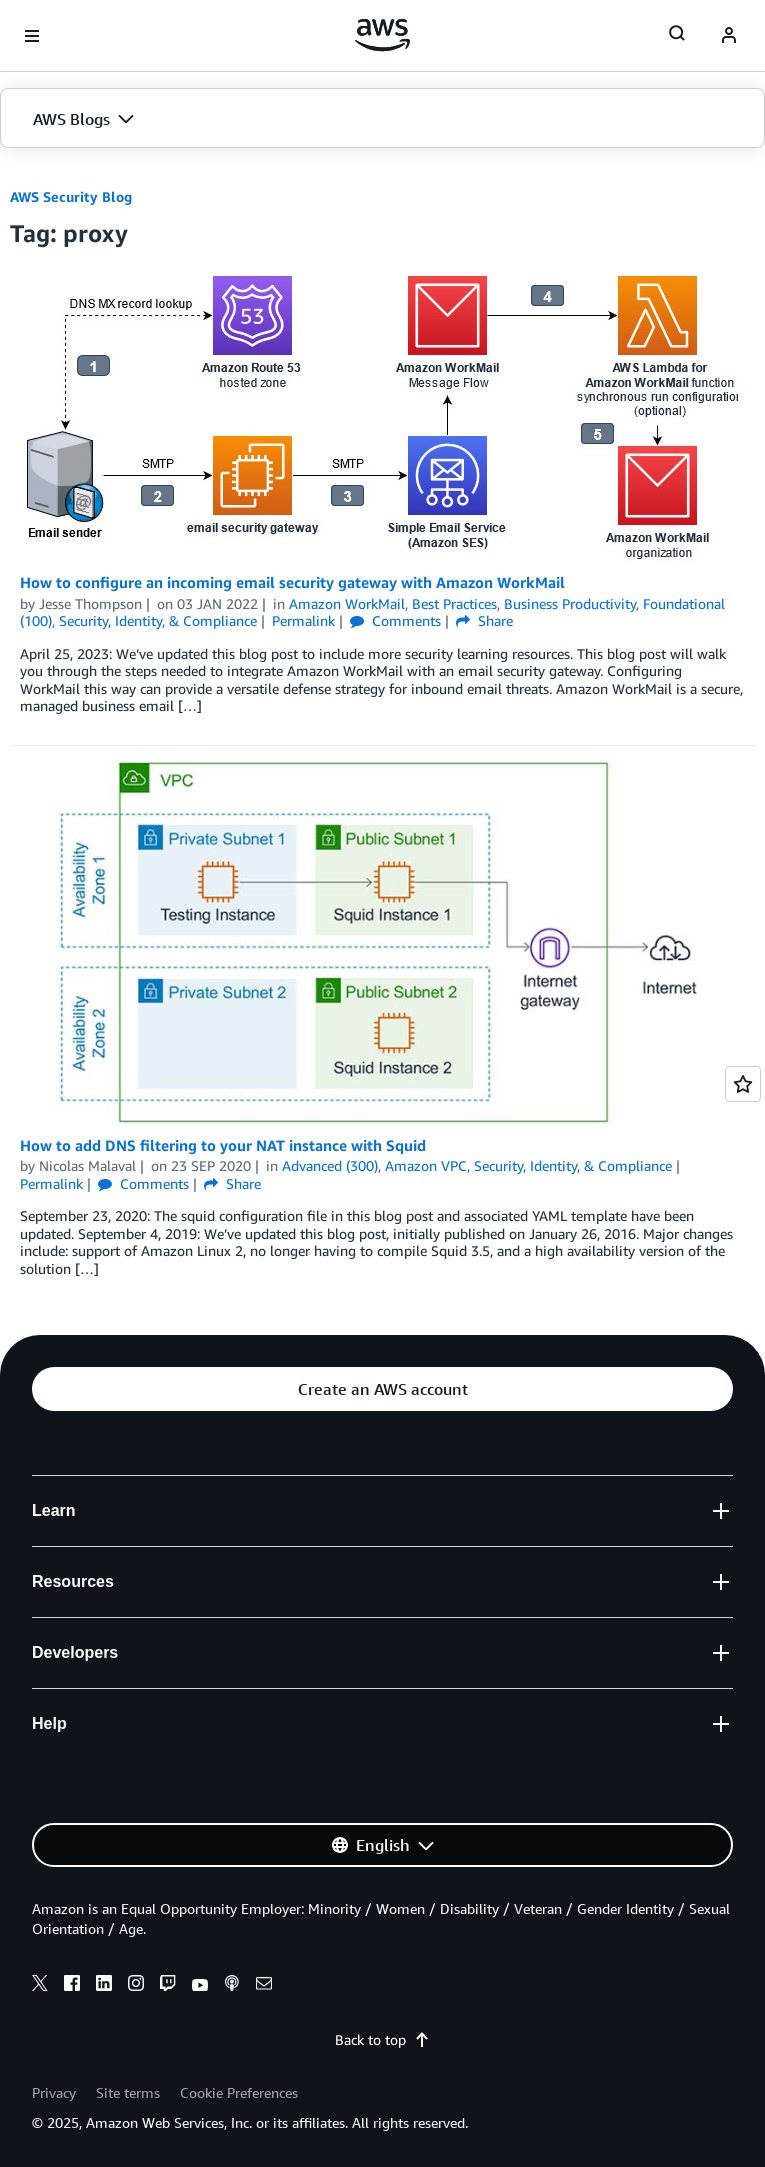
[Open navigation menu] (32, 36)
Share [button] (484, 620)
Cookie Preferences (239, 2092)
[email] (264, 1986)
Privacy (54, 2092)
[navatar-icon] (729, 36)
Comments (395, 620)
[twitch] (168, 1986)
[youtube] (200, 1986)
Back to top (382, 2039)
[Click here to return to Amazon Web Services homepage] (382, 35)
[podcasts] (232, 1986)
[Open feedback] (743, 1084)
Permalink (303, 620)
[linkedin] (104, 1986)
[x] (40, 1986)
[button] (382, 119)
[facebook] (72, 1986)
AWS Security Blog (71, 196)
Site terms (128, 2092)
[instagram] (136, 1986)
